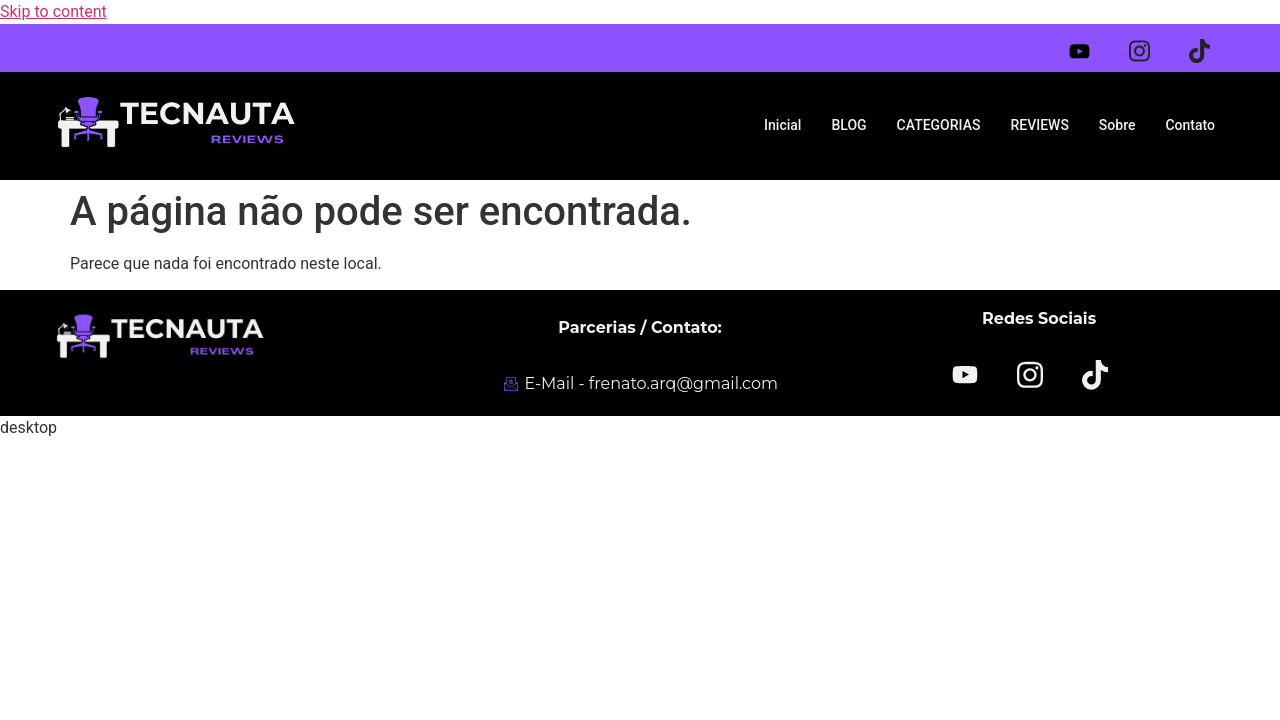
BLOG (848, 125)
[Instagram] (1152, 43)
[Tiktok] (1212, 43)
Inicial (782, 125)
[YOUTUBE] (965, 375)
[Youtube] (1092, 46)
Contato (1190, 125)
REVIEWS (1039, 125)
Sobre (1117, 125)
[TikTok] (1094, 373)
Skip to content (53, 11)
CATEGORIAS (939, 125)
